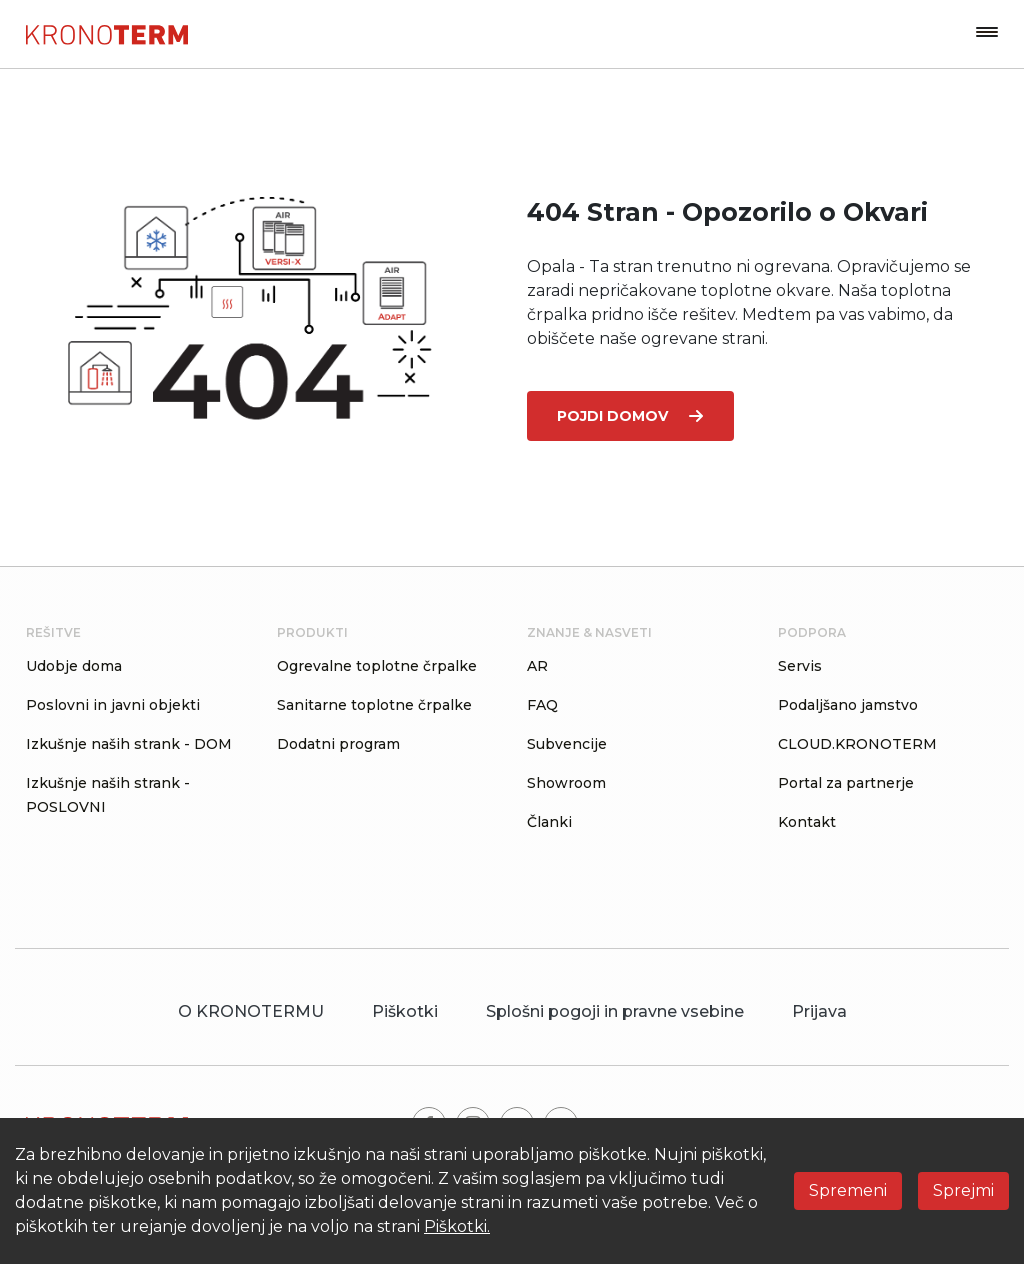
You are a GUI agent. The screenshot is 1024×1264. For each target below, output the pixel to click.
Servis (800, 666)
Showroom (566, 783)
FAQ (542, 705)
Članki (549, 822)
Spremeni (848, 1190)
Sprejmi (963, 1190)
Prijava (819, 1011)
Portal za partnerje (846, 783)
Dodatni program (338, 744)
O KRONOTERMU (251, 1011)
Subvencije (567, 744)
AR (537, 666)
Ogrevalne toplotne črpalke (377, 666)
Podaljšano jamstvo (848, 705)
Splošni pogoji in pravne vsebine (615, 1011)
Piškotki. (457, 1226)
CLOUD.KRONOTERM (857, 744)
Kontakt (807, 822)
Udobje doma (74, 666)
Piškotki (405, 1011)
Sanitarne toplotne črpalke (374, 705)
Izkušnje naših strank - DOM (129, 744)
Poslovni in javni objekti (113, 705)
